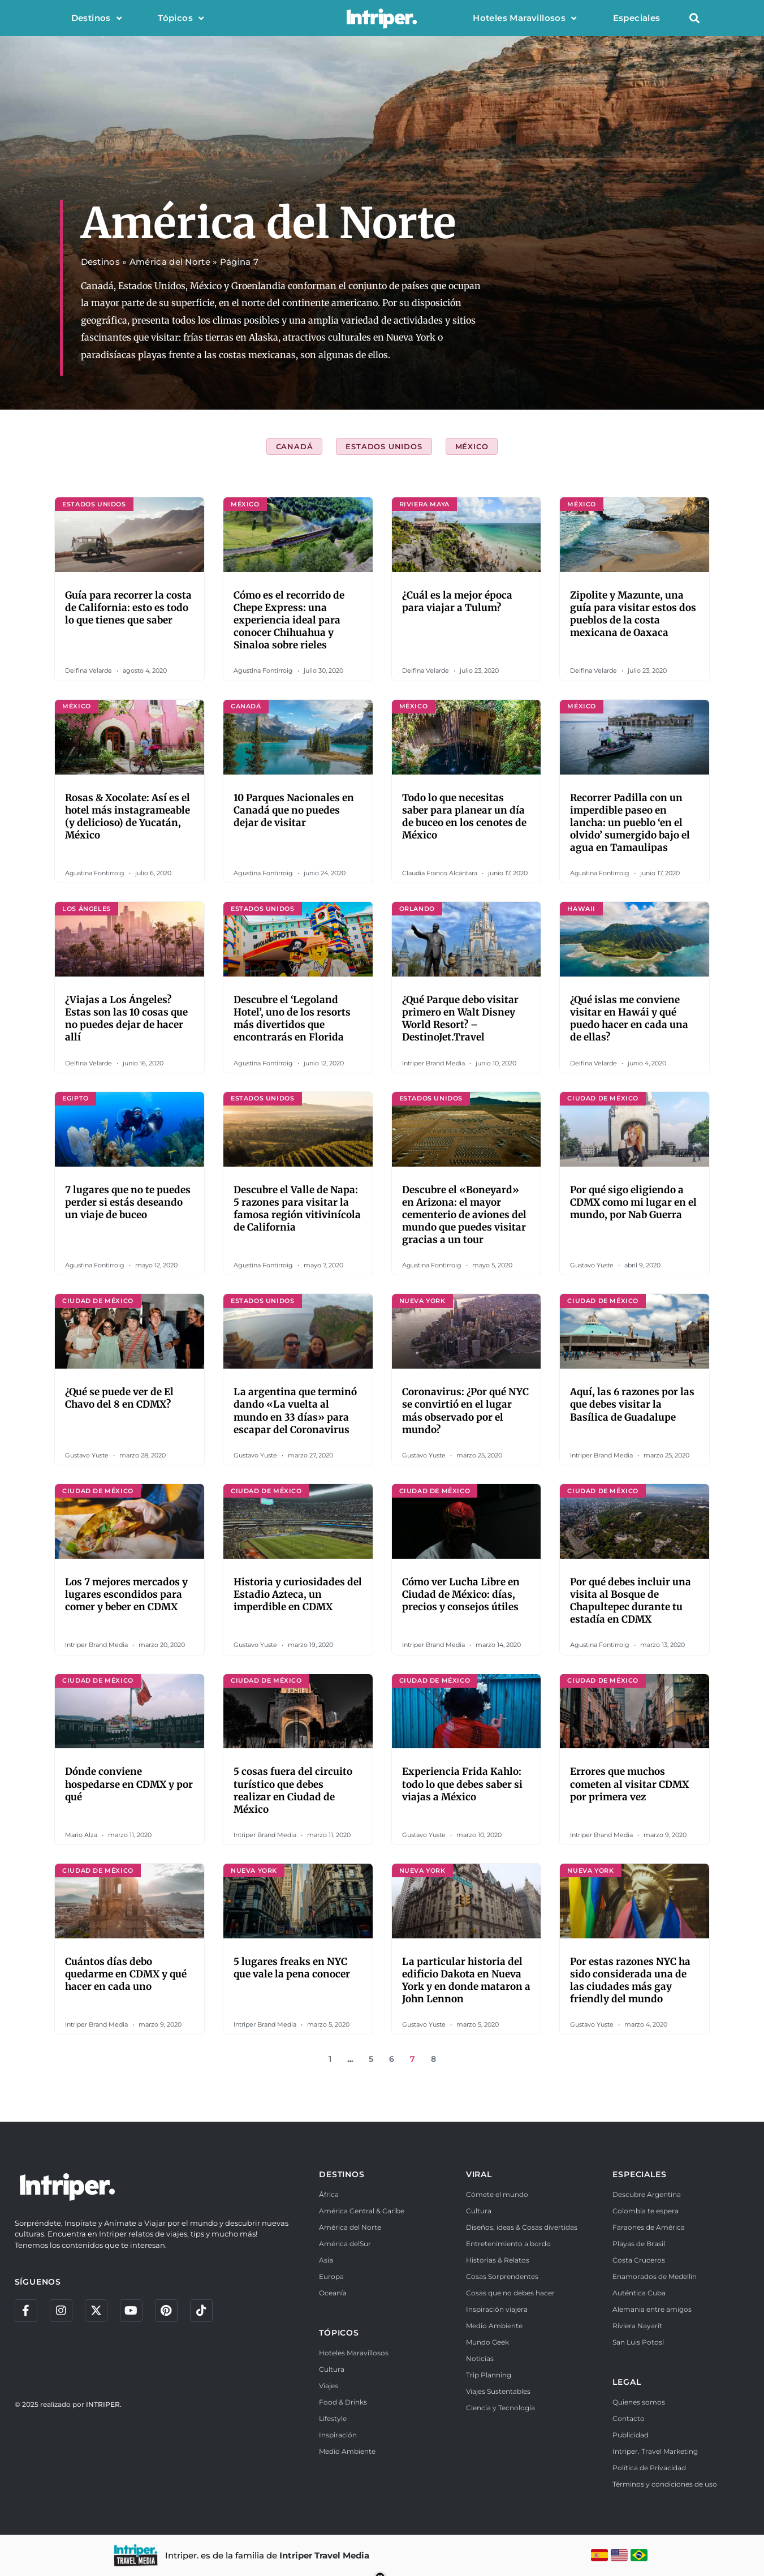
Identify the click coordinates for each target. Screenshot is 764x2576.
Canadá (294, 446)
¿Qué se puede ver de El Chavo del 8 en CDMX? (119, 1398)
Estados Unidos (384, 446)
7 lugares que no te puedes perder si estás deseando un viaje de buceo (128, 1202)
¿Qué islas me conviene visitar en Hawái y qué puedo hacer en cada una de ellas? (629, 1018)
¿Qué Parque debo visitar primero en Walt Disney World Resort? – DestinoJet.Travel (460, 1018)
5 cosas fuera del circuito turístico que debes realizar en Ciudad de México (293, 1790)
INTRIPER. (104, 2404)
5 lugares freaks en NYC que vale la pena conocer (292, 1967)
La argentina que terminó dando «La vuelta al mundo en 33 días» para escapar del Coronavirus (295, 1410)
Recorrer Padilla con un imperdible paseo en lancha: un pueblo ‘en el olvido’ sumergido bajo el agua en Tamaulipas (630, 823)
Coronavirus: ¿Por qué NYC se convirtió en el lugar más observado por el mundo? (465, 1410)
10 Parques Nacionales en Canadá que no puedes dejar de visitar (294, 810)
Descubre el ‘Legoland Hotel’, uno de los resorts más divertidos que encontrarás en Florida (292, 1018)
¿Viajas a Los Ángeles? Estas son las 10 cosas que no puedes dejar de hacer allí (126, 1018)
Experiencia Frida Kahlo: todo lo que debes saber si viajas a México (462, 1784)
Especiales (637, 17)
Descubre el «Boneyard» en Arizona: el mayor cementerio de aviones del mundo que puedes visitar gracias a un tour (464, 1215)
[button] (694, 18)
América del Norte (170, 261)
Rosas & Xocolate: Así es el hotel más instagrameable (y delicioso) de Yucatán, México (127, 816)
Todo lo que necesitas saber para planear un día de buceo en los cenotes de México (464, 816)
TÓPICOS (339, 2333)
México (472, 446)
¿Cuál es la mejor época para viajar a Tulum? (457, 601)
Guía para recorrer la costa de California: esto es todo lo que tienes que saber (128, 607)
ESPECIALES (639, 2174)
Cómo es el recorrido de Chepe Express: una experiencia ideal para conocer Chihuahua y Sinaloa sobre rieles (289, 620)
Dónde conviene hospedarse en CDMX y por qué (129, 1784)
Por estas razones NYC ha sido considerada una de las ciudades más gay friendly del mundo (630, 1980)
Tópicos (181, 18)
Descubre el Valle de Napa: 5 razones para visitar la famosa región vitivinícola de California (297, 1208)
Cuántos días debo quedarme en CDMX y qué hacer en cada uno (126, 1974)
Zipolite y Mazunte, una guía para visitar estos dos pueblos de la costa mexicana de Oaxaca (633, 614)
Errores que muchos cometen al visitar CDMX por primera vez (629, 1784)
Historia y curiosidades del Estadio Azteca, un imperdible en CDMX (298, 1594)
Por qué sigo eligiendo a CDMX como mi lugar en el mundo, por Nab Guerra (633, 1202)
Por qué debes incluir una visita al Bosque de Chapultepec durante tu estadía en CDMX (630, 1600)
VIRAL (479, 2174)
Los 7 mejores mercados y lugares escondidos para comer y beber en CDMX (126, 1594)
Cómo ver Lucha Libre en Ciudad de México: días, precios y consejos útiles (461, 1594)
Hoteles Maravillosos (524, 18)
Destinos (96, 18)
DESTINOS (341, 2174)
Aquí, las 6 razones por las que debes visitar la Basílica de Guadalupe (632, 1404)
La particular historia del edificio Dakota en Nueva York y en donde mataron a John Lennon (466, 1980)
